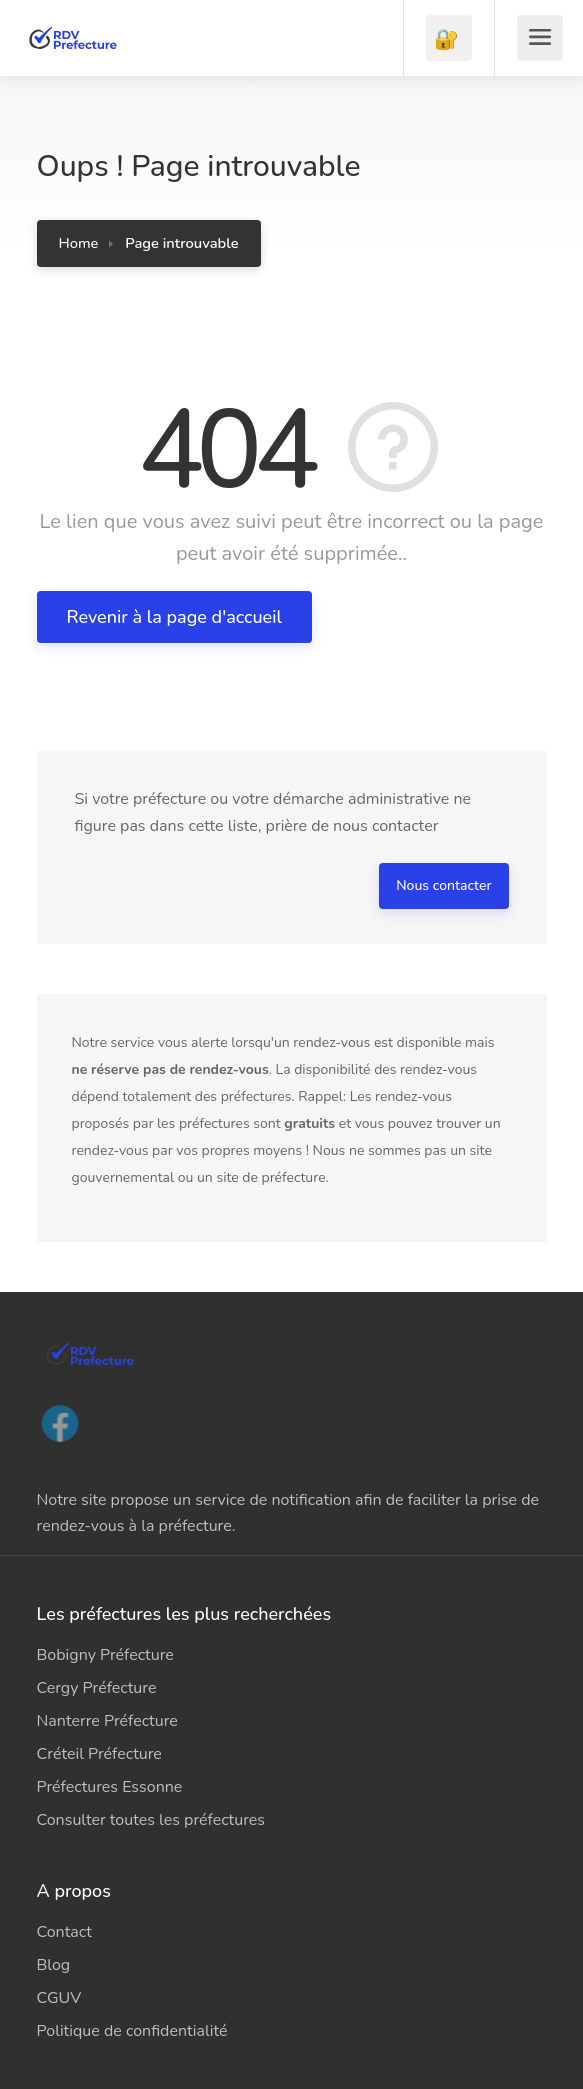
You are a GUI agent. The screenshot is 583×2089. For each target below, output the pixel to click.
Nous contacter (443, 885)
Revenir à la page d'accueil (174, 617)
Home (79, 243)
